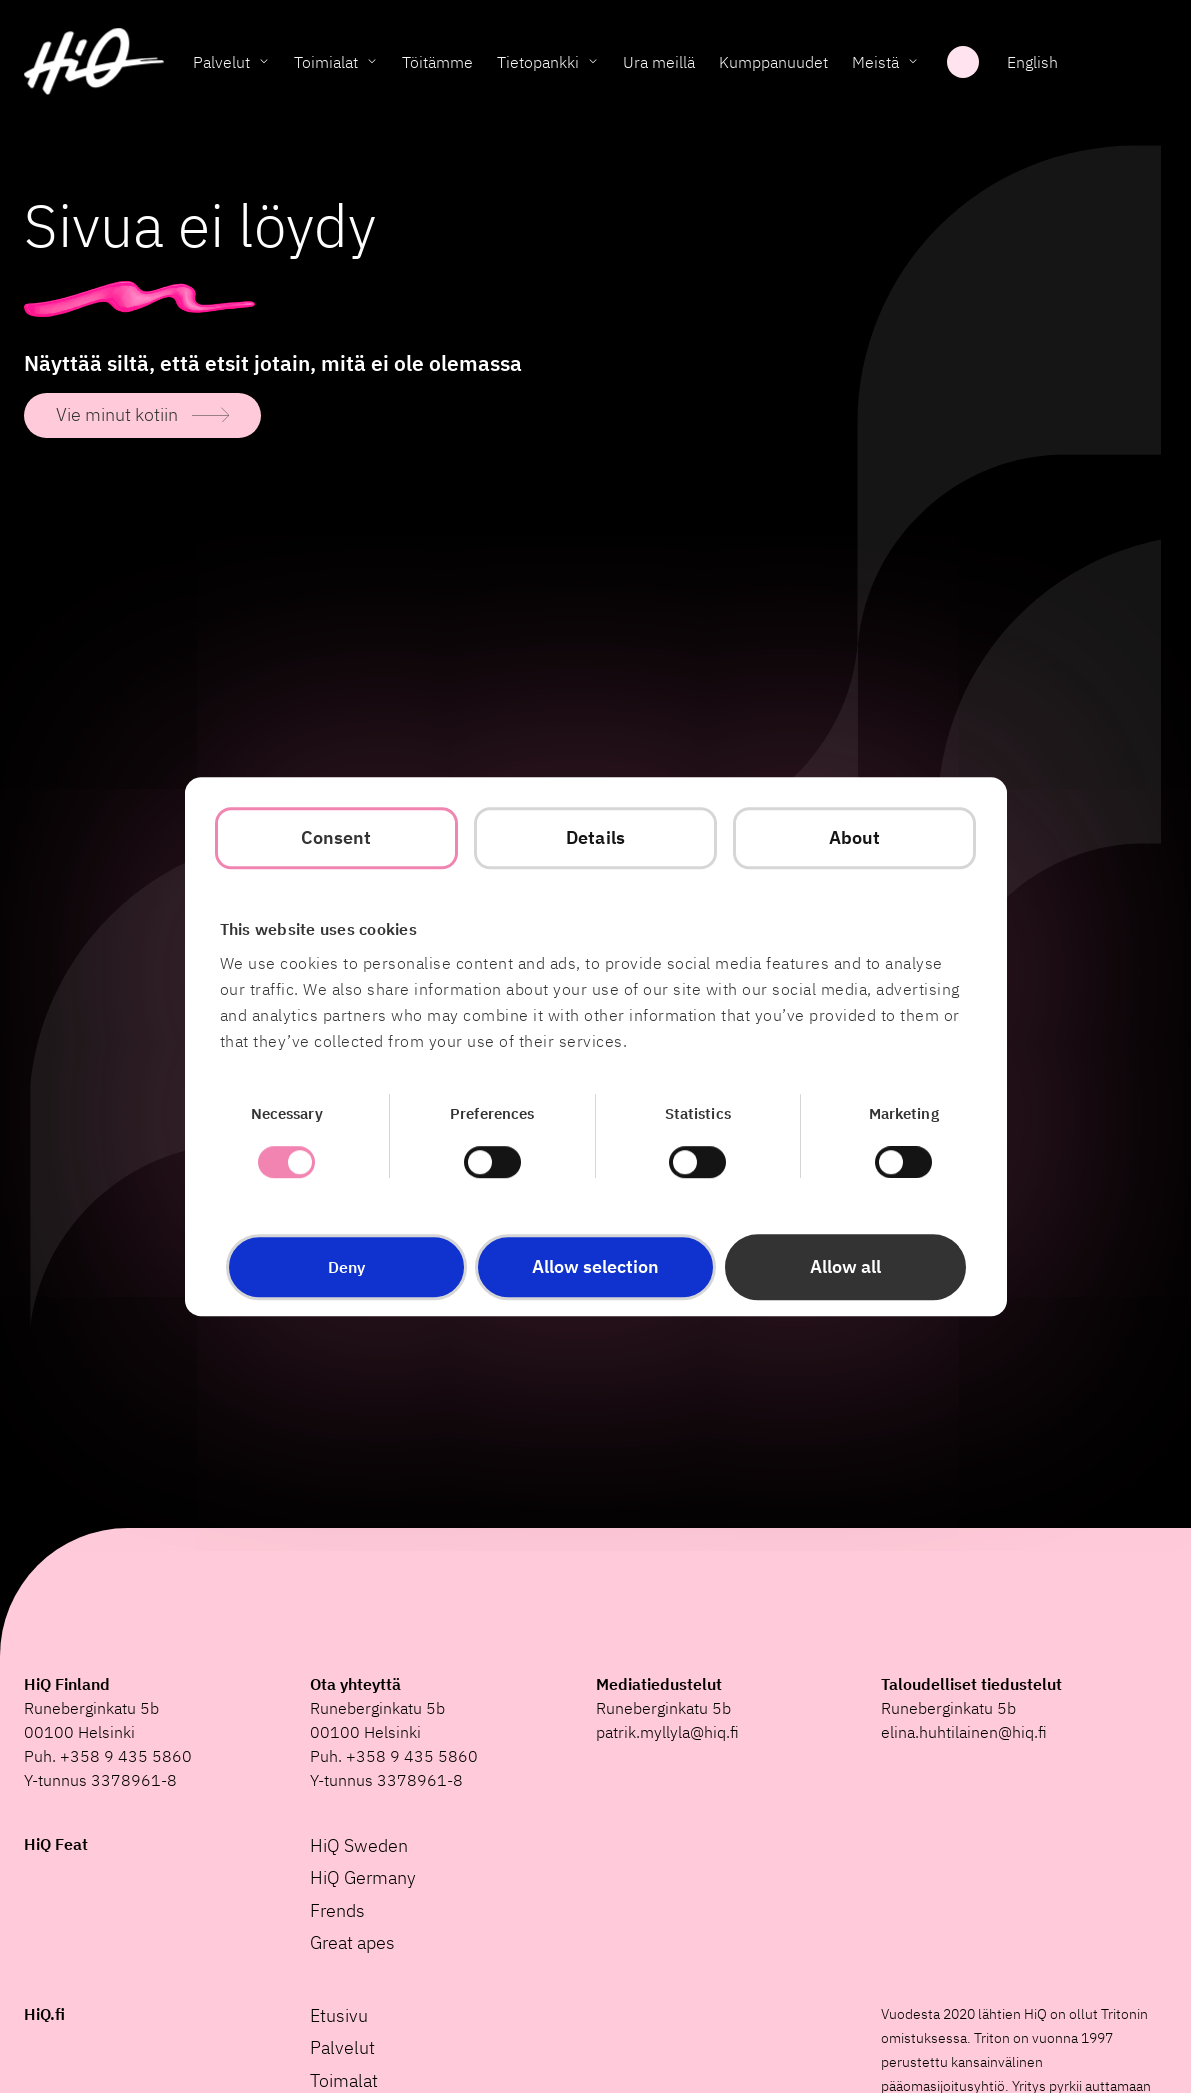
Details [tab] (595, 837)
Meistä (875, 65)
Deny (346, 1267)
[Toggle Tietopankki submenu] (593, 65)
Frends (337, 1910)
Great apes (352, 1942)
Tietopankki (538, 65)
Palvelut (221, 65)
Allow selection (595, 1266)
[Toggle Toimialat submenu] (372, 65)
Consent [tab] (336, 837)
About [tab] (855, 837)
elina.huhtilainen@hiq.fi (964, 1732)
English (1032, 65)
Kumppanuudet (773, 65)
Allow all (845, 1266)
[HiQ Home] (94, 65)
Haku (963, 65)
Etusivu (339, 2015)
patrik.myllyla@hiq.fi (667, 1732)
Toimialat (326, 65)
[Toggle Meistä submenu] (913, 65)
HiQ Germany (363, 1877)
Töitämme (437, 65)
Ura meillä (659, 65)
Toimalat (344, 2080)
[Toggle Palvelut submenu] (264, 65)
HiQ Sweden (359, 1845)
